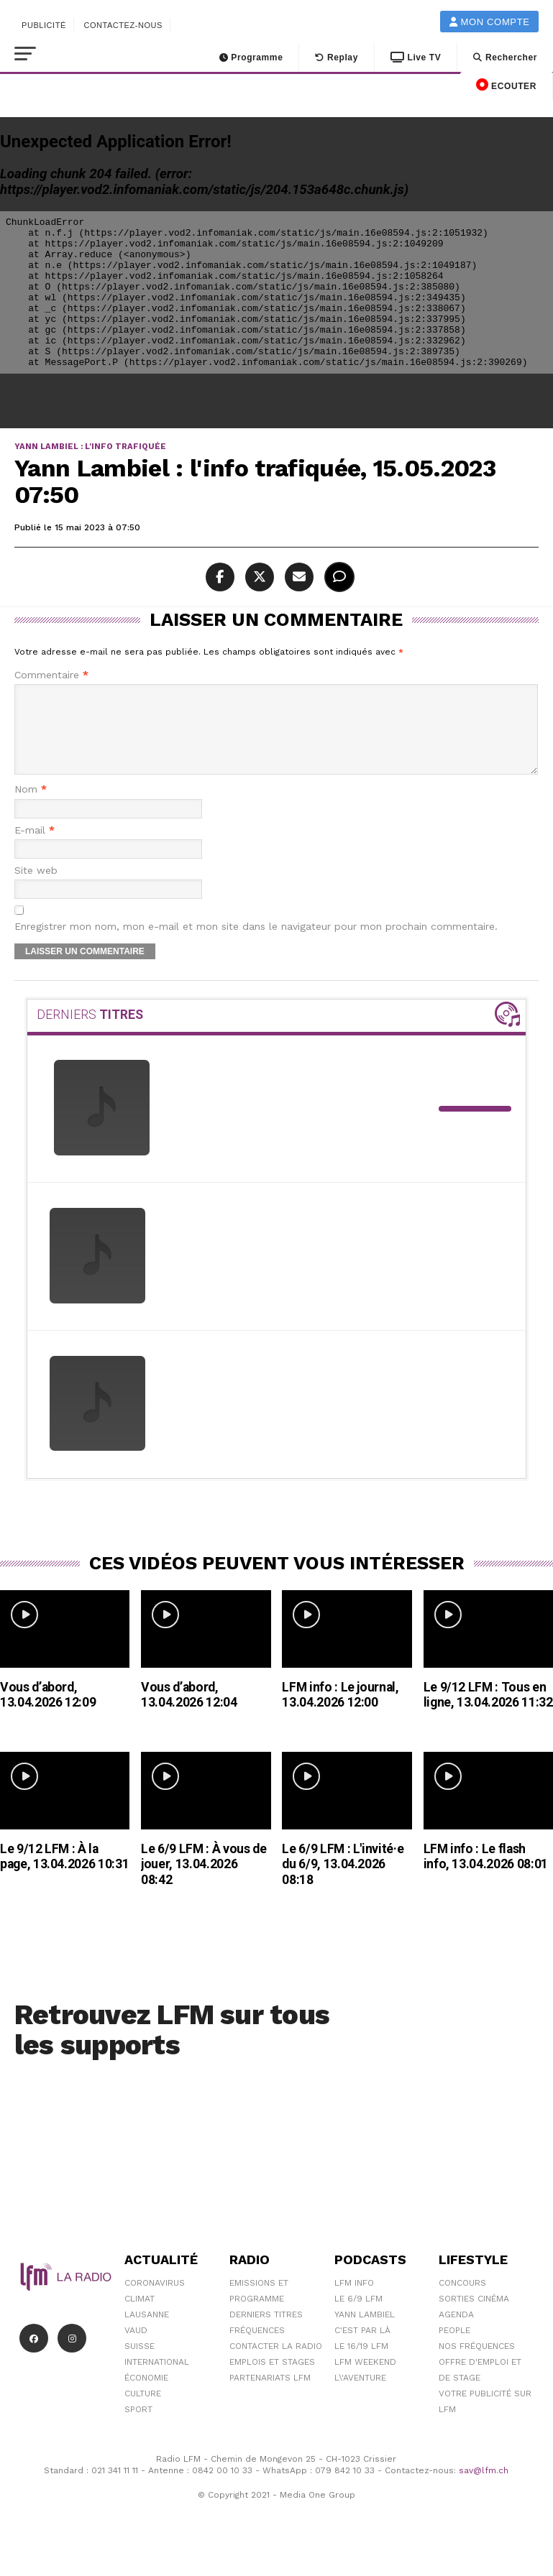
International (156, 2379)
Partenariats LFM (270, 2395)
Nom (30, 806)
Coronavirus (154, 2300)
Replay (336, 57)
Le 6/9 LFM (358, 2316)
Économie (146, 2395)
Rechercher (505, 57)
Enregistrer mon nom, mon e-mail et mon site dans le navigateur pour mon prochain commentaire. (256, 943)
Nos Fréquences (477, 2363)
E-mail (34, 847)
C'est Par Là (362, 2347)
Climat (139, 2316)
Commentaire (51, 675)
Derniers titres (266, 2332)
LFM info (354, 2300)
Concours (462, 2300)
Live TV (415, 57)
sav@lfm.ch (483, 2488)
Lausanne (146, 2332)
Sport (138, 2427)
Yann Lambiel (364, 2332)
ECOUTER (506, 85)
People (454, 2347)
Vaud (135, 2347)
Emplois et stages (272, 2379)
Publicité (44, 25)
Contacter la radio (275, 2363)
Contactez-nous (123, 25)
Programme (251, 57)
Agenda (456, 2332)
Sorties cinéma (474, 2316)
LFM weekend (365, 2379)
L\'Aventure (360, 2395)
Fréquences (257, 2347)
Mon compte (489, 22)
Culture (142, 2411)
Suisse (139, 2363)
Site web (36, 887)
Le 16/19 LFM (361, 2363)
